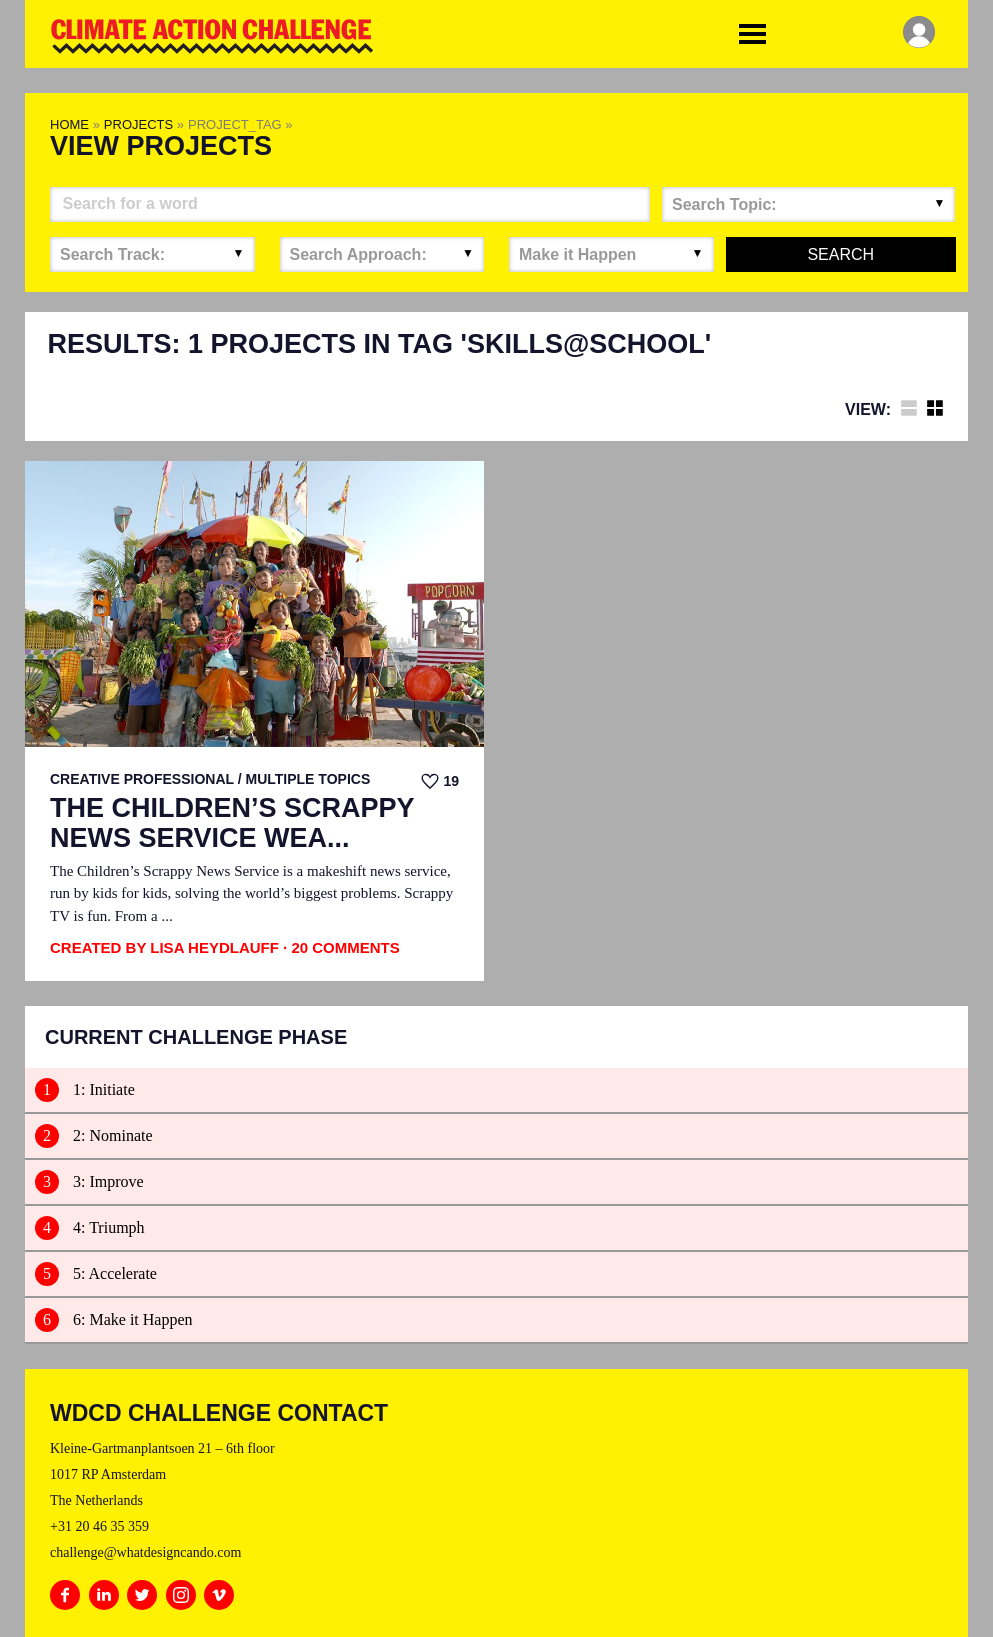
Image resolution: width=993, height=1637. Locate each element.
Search (840, 254)
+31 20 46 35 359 (99, 1526)
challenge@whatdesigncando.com (145, 1552)
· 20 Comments (341, 947)
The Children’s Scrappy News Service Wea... (232, 823)
